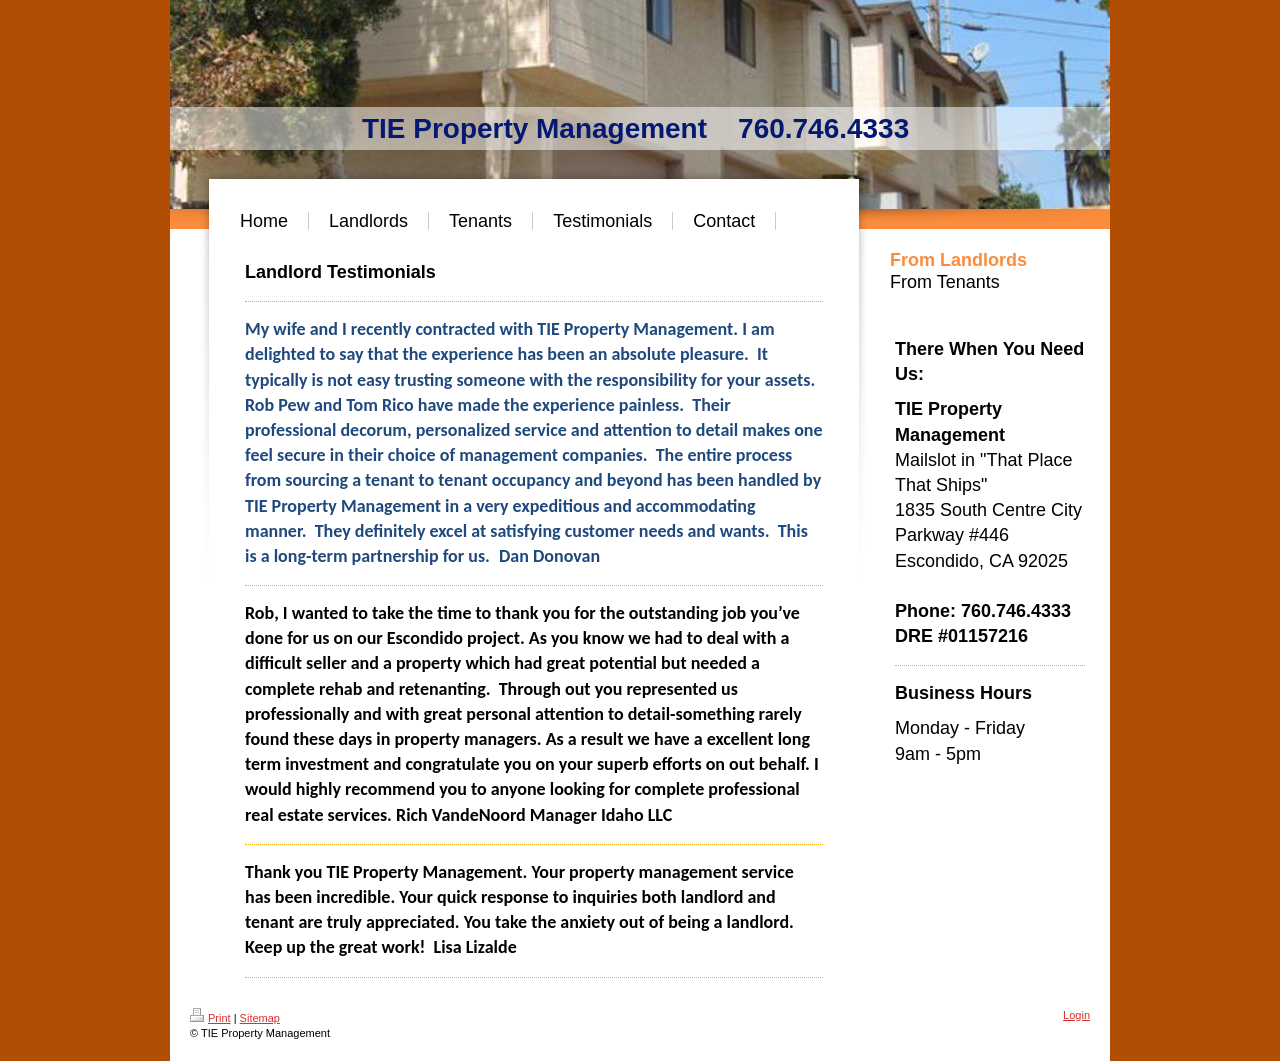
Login (1076, 1015)
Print (210, 1018)
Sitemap (260, 1018)
